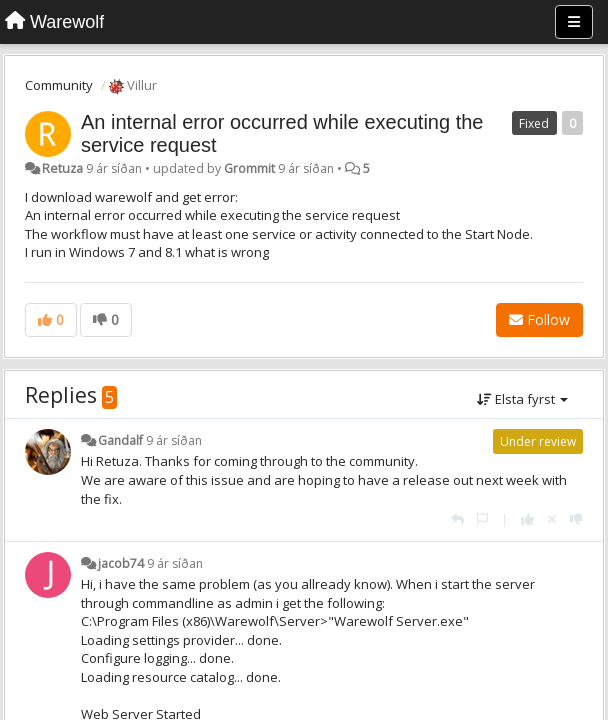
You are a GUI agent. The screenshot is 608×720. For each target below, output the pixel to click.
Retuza (62, 168)
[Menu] (574, 22)
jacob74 (121, 563)
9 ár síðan (174, 440)
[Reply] (457, 519)
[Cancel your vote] (552, 519)
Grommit (249, 168)
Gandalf (120, 440)
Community (59, 85)
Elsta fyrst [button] (522, 399)
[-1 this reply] (576, 519)
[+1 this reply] (527, 519)
